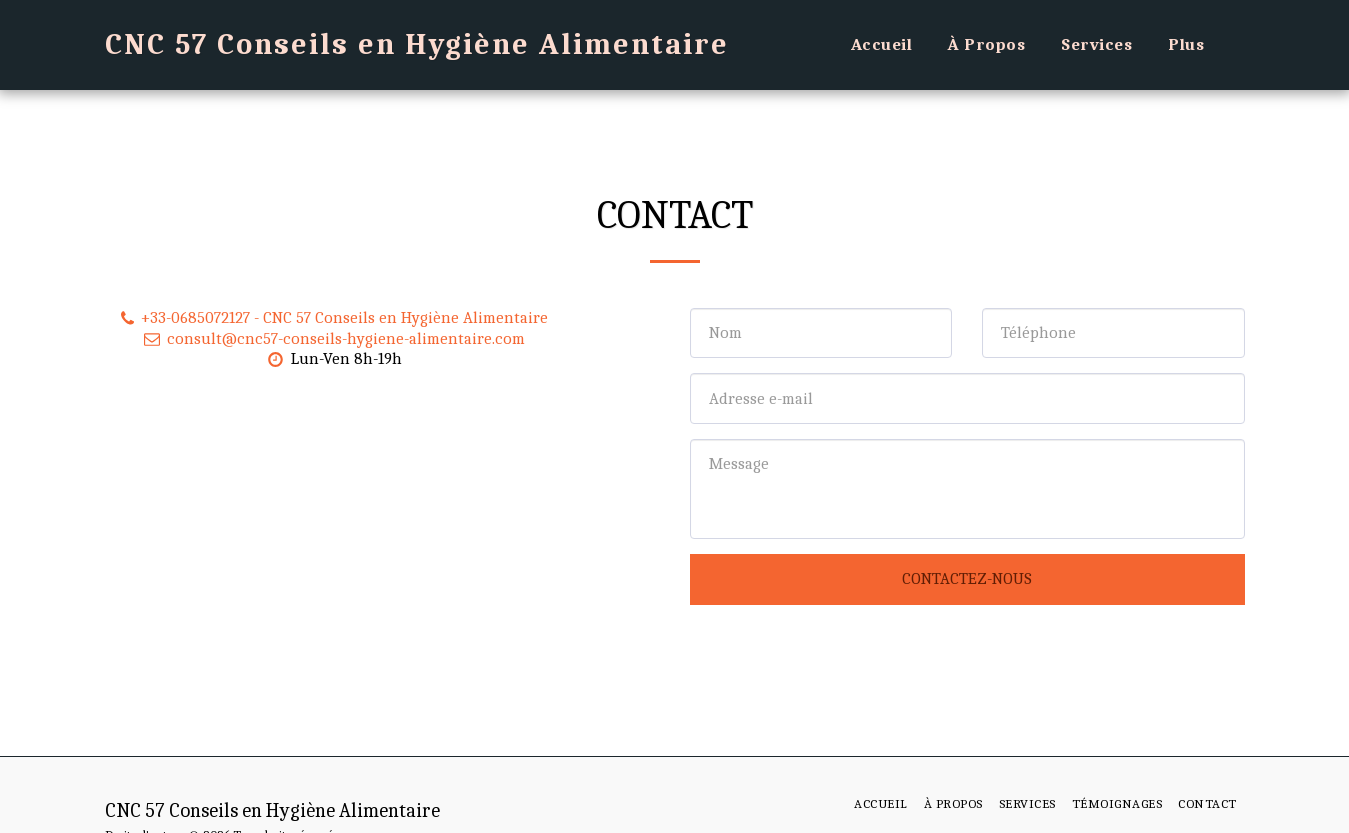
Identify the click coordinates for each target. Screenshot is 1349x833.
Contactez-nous (967, 578)
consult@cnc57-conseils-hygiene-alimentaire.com (333, 338)
